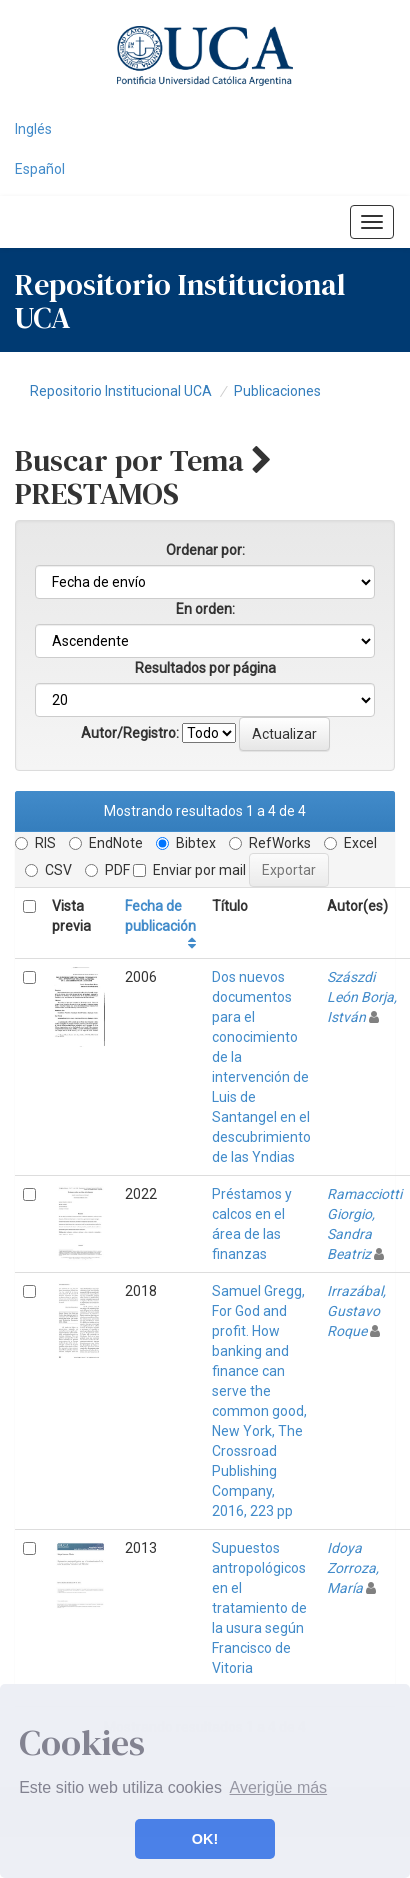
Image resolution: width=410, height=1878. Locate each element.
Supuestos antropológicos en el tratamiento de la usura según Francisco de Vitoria (259, 1608)
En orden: (205, 609)
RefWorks (270, 843)
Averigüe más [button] (279, 1787)
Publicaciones (277, 391)
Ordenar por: (205, 550)
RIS (35, 843)
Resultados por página (205, 668)
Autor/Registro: (130, 733)
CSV (48, 870)
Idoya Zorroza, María (353, 1568)
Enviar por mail (189, 870)
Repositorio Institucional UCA (121, 391)
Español (40, 169)
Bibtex (186, 843)
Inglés (33, 129)
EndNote (106, 843)
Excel (350, 843)
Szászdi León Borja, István (362, 997)
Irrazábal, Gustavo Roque (356, 1311)
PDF (107, 870)
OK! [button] (205, 1839)
